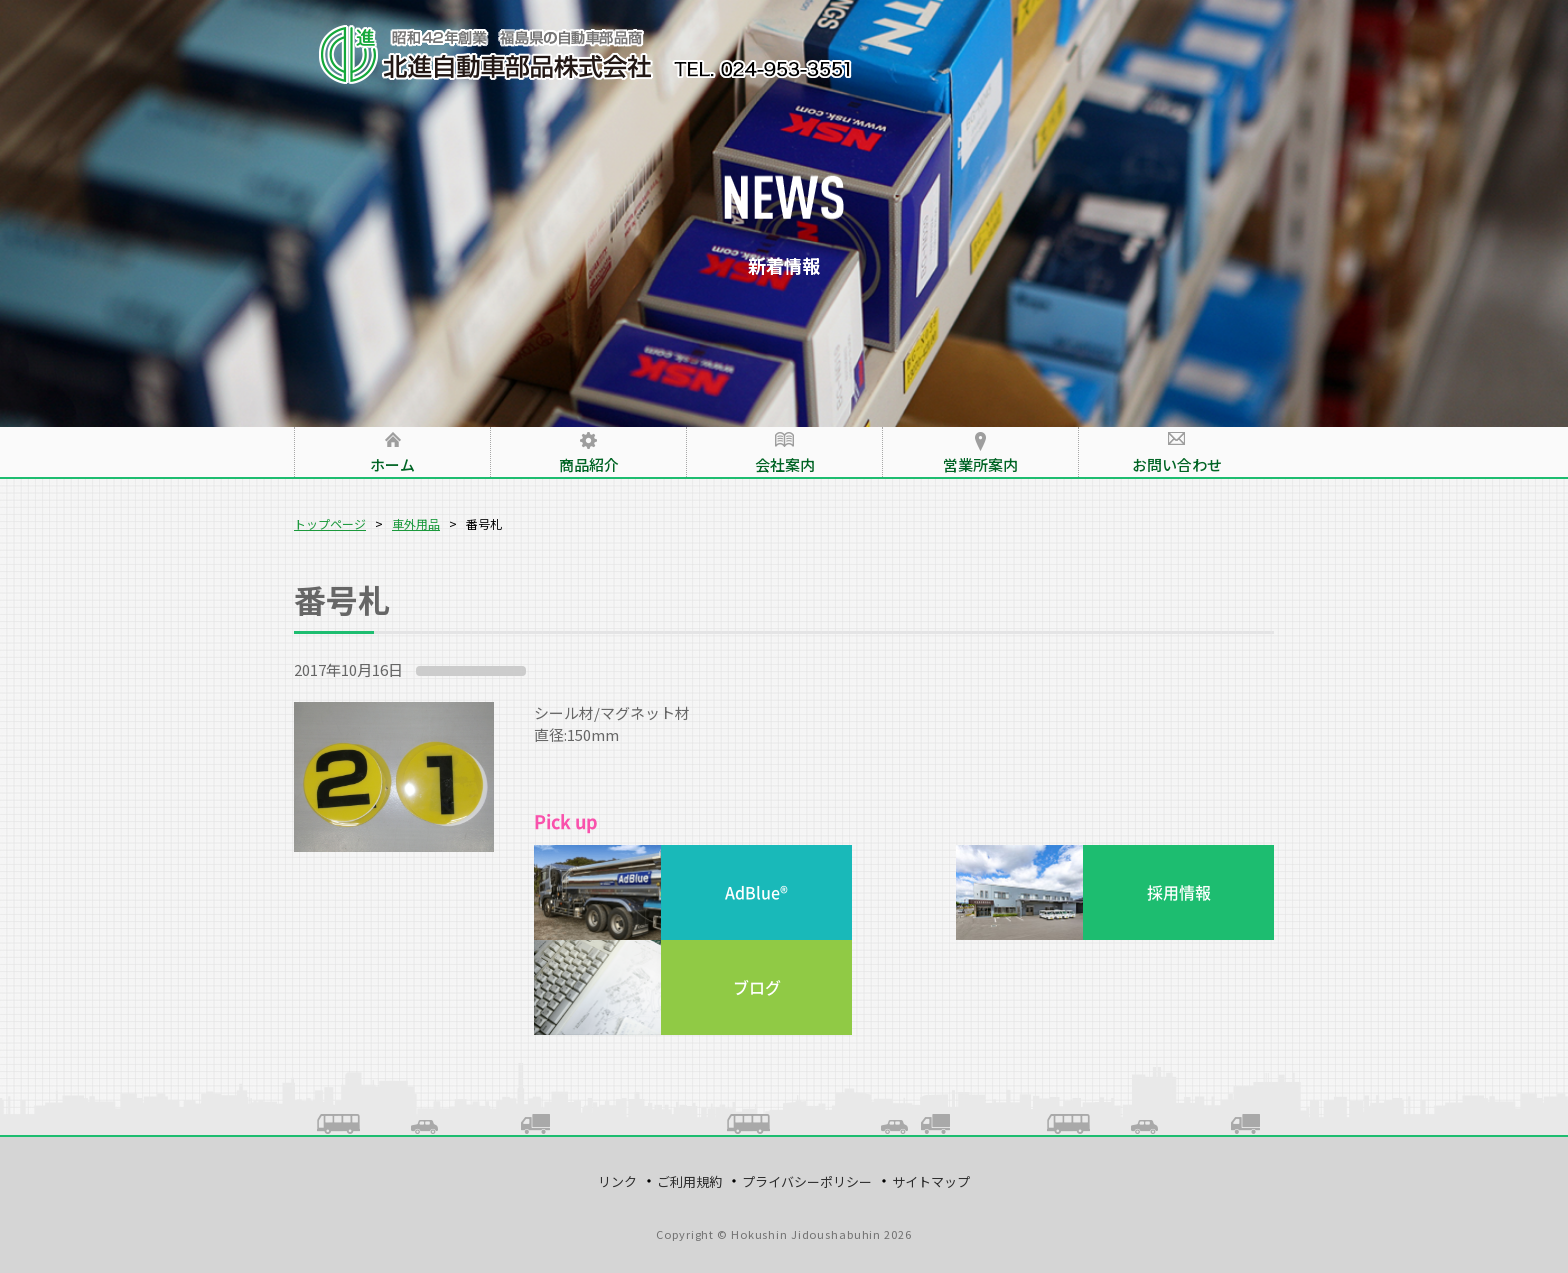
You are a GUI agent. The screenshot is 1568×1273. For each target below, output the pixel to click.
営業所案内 (980, 464)
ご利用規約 (689, 1181)
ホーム (392, 464)
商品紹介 (589, 464)
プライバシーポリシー (807, 1181)
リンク (617, 1181)
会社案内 (785, 464)
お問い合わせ (1177, 464)
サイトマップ (931, 1181)
